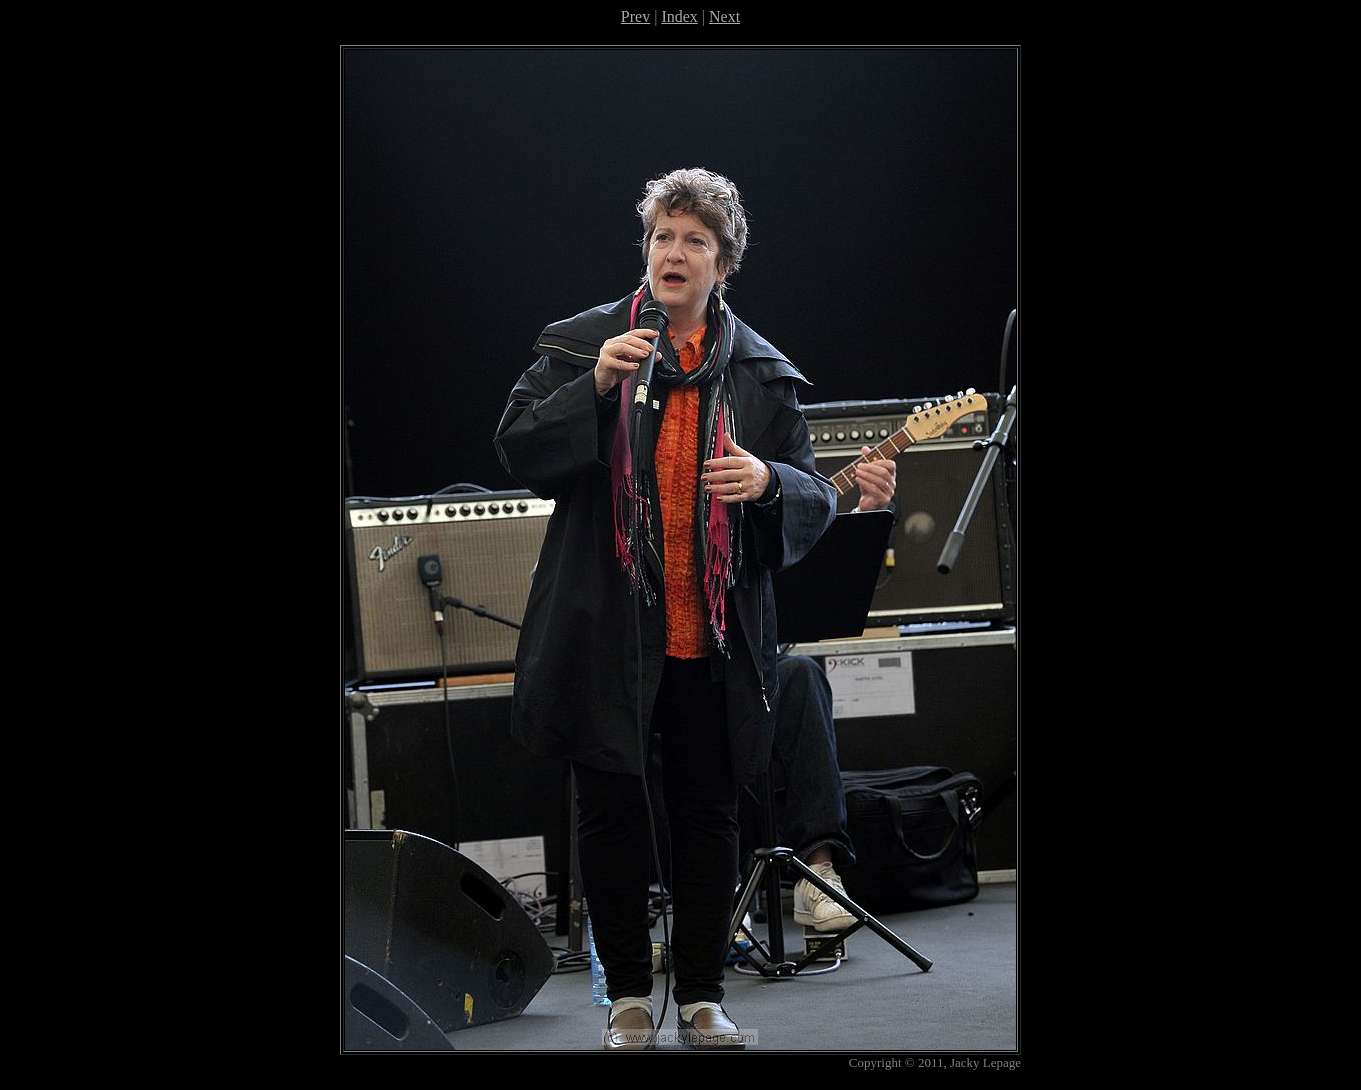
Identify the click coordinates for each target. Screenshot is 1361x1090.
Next (724, 16)
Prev (635, 16)
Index (679, 16)
